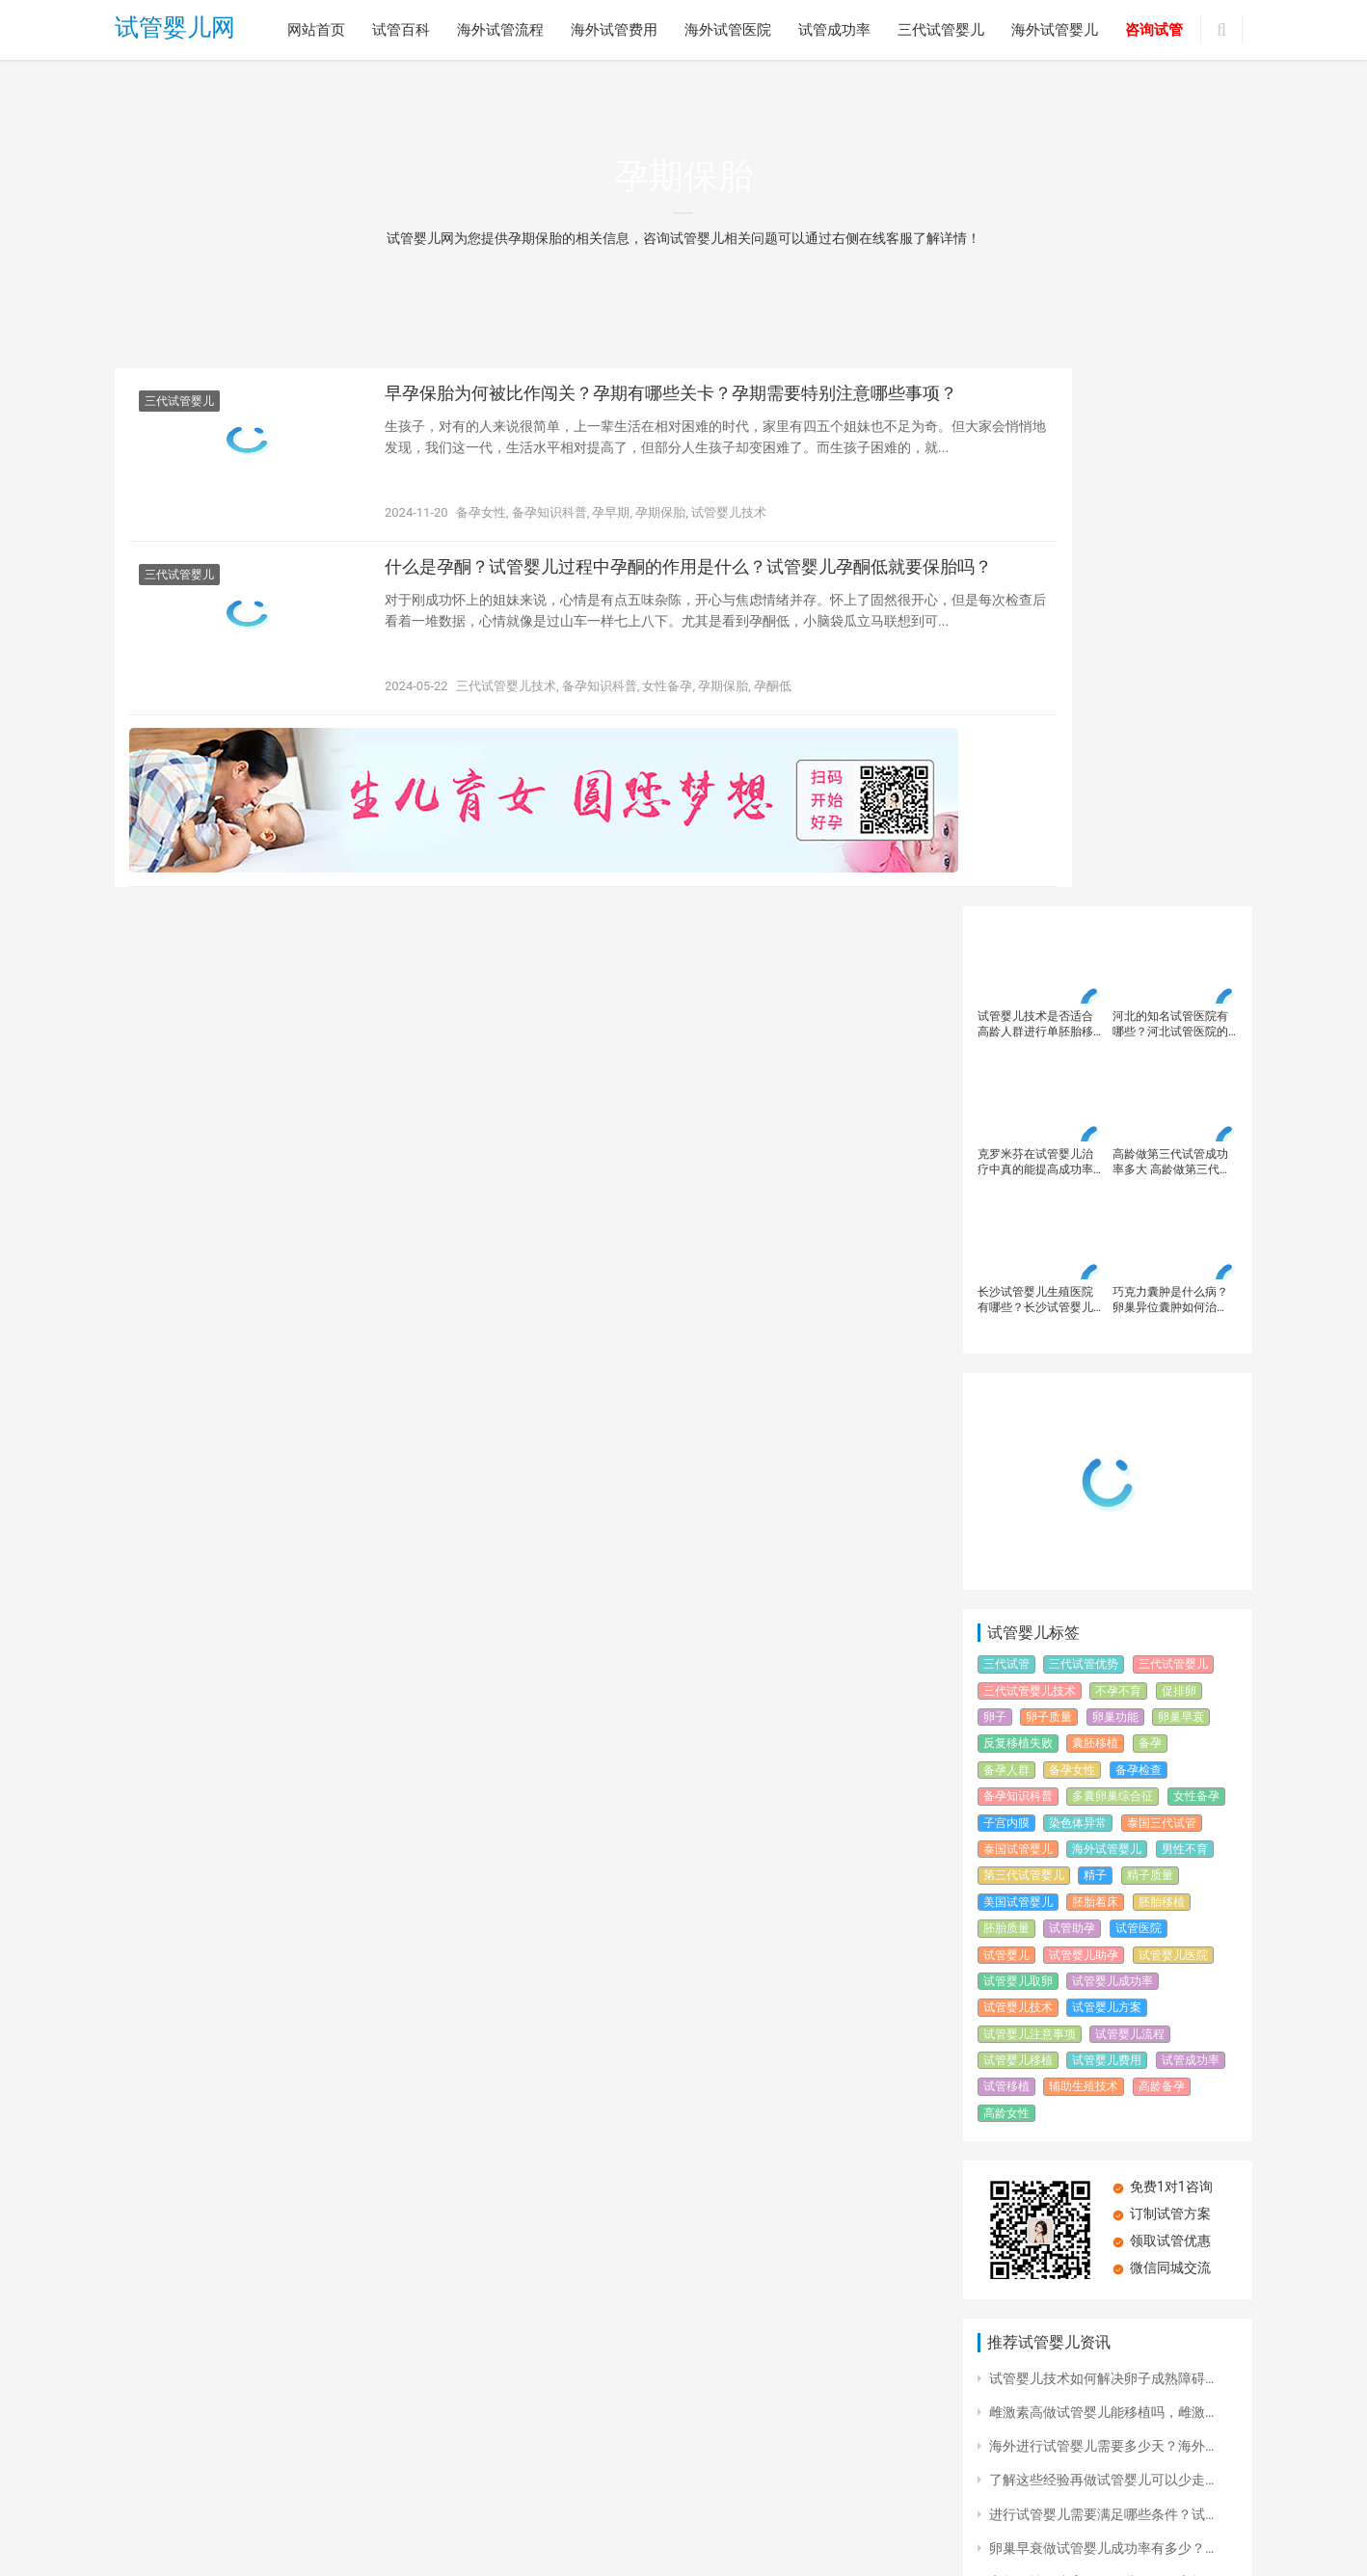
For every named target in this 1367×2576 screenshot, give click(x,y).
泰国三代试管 (1161, 1285)
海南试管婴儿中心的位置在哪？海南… (1101, 2112)
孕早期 (611, 519)
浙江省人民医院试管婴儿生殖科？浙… (1101, 2146)
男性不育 (1185, 1311)
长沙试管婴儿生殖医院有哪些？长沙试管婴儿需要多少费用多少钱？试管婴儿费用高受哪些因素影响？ (1035, 762)
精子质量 (1150, 1338)
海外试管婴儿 (1054, 30)
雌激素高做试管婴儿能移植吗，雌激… (1101, 1874)
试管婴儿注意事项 (1029, 1496)
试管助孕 (1072, 1391)
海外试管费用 (614, 30)
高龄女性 (1006, 1575)
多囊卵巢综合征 (1112, 1259)
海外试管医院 (727, 30)
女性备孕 (667, 706)
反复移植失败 (1018, 1206)
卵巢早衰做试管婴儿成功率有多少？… (1101, 2010)
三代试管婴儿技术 (506, 706)
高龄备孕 (1162, 1549)
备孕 (1150, 1206)
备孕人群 (1006, 1232)
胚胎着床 (1095, 1364)
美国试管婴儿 (1018, 1364)
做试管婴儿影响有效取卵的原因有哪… (1101, 2213)
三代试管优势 (1083, 1127)
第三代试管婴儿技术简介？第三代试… (1101, 2315)
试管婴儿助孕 (1083, 1417)
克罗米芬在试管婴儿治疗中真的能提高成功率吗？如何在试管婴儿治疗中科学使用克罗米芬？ (1035, 624)
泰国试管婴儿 (1018, 1311)
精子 (1095, 1338)
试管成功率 (834, 30)
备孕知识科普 (549, 519)
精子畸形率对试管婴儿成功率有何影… (1101, 2078)
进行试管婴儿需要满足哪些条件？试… (1101, 1976)
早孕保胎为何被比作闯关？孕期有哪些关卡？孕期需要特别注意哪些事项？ (655, 414)
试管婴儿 (1006, 1417)
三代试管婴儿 (941, 30)
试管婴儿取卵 (1018, 1443)
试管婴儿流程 (1130, 1496)
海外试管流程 (500, 30)
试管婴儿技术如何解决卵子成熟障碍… (1101, 1840)
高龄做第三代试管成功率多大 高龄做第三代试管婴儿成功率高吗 (1171, 624)
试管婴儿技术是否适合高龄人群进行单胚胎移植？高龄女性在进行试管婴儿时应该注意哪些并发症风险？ (1035, 486)
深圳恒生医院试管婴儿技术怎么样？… (1101, 2349)
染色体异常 (1078, 1285)
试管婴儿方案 (1106, 1470)
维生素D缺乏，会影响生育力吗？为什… (1106, 2179)
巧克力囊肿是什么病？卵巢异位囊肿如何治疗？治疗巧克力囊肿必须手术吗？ (1170, 762)
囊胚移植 (1095, 1206)
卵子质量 (1049, 1179)
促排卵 (1179, 1153)
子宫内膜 (1006, 1285)
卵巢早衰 (1181, 1179)
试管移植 (1006, 1549)
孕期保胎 (660, 519)
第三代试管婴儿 (1023, 1338)
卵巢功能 (1115, 1179)
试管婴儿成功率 (1112, 1443)
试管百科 (401, 30)
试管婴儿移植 (1018, 1522)
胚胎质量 (1006, 1391)
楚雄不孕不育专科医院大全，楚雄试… (1101, 2282)
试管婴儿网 (175, 30)
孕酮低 (772, 706)
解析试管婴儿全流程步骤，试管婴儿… (1101, 2247)
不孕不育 (1118, 1153)
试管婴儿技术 (728, 519)
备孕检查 (1138, 1232)
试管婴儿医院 (1173, 1417)
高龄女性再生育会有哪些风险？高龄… (1101, 2044)
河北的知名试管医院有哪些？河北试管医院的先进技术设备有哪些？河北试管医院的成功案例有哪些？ (1170, 486)
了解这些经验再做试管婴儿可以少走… (1101, 1942)
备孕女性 (481, 519)
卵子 (994, 1179)
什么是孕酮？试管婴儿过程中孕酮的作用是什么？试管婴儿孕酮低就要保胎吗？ (655, 602)
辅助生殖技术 (1083, 1549)
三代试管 (1006, 1127)
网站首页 (316, 30)
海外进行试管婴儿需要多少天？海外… (1101, 1909)
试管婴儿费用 (1106, 1522)
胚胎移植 (1162, 1364)
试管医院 (1138, 1391)
